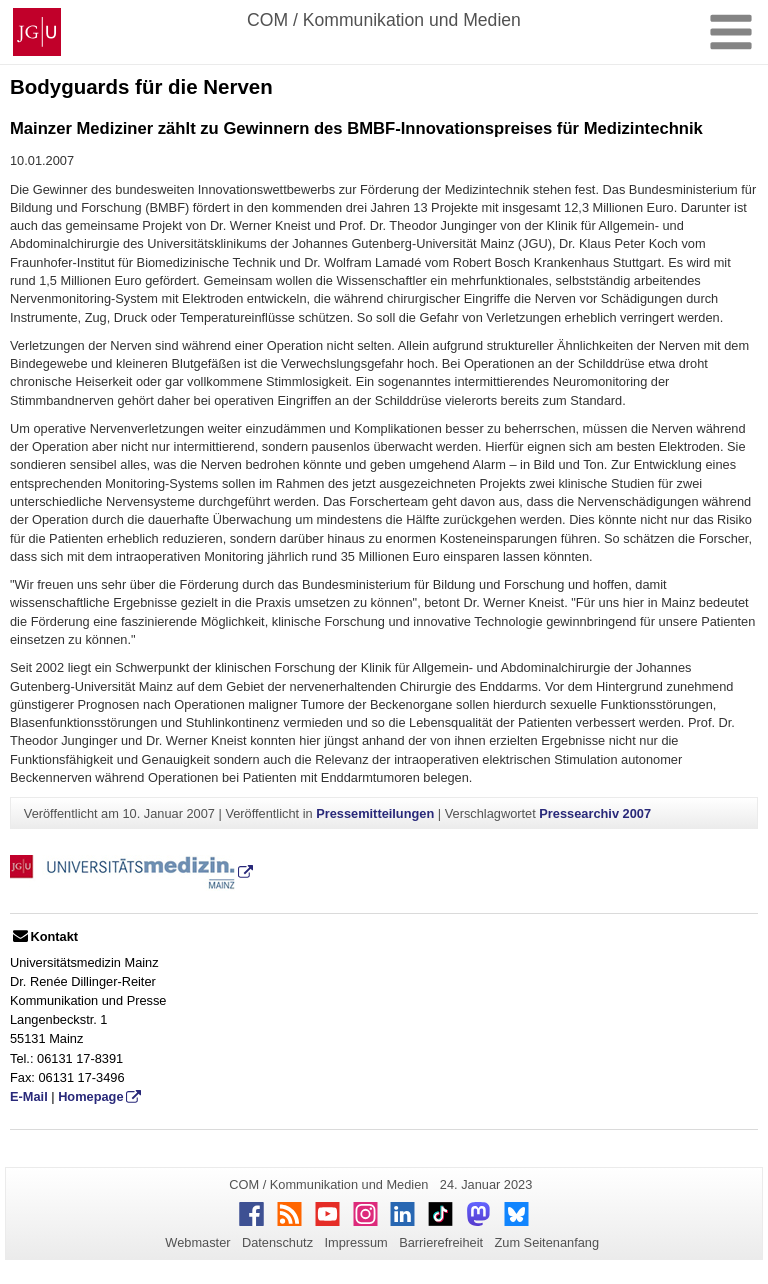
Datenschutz (277, 1242)
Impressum (355, 1242)
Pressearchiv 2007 (595, 813)
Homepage (90, 1096)
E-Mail (29, 1096)
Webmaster (197, 1242)
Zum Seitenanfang (546, 1242)
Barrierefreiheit (441, 1242)
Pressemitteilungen (375, 813)
